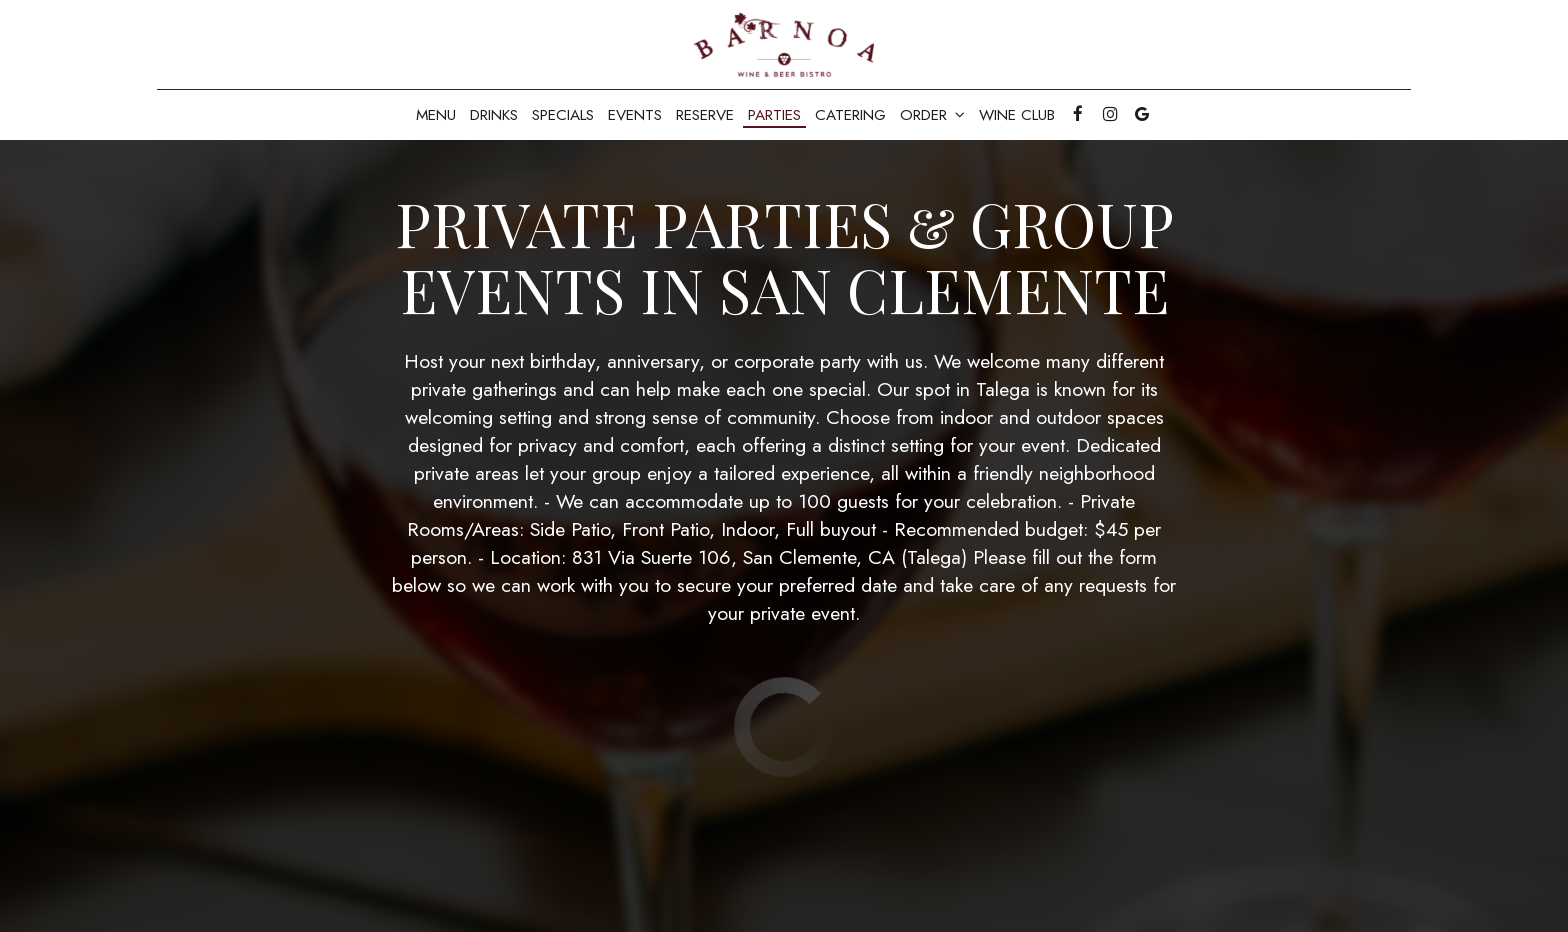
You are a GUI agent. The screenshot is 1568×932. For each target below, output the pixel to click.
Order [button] (932, 115)
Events (635, 115)
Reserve (705, 115)
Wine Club (1017, 115)
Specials (563, 115)
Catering (850, 115)
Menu (436, 115)
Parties (774, 115)
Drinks (494, 115)
